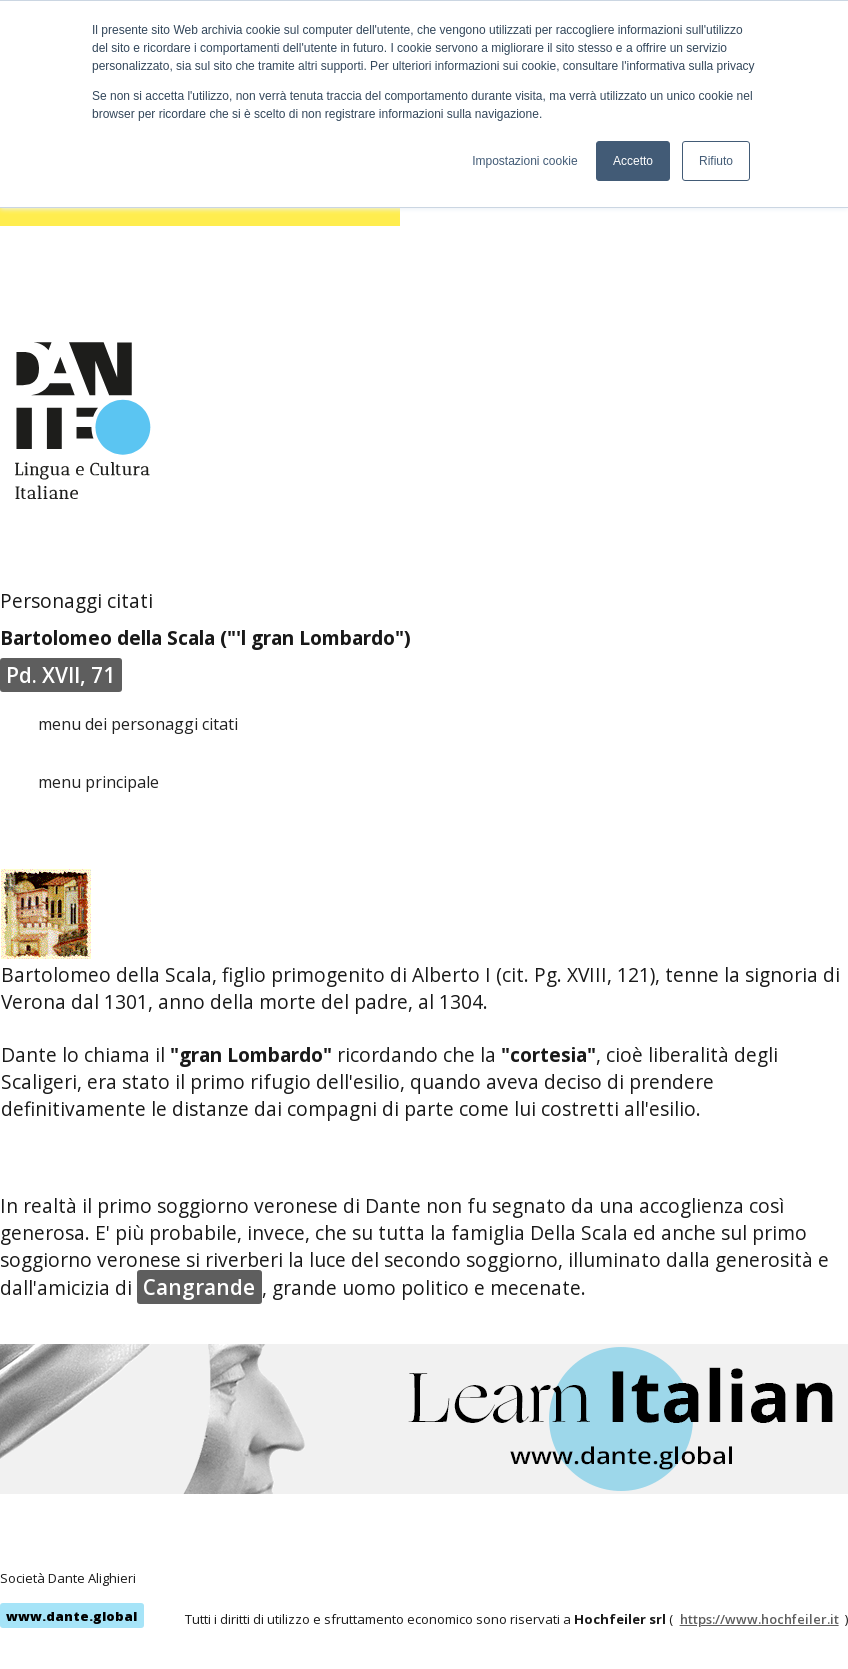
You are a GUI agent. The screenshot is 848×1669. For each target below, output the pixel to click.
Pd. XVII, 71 (60, 675)
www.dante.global (71, 1616)
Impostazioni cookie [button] (524, 161)
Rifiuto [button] (716, 161)
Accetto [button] (633, 161)
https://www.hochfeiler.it (759, 1619)
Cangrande (199, 1287)
